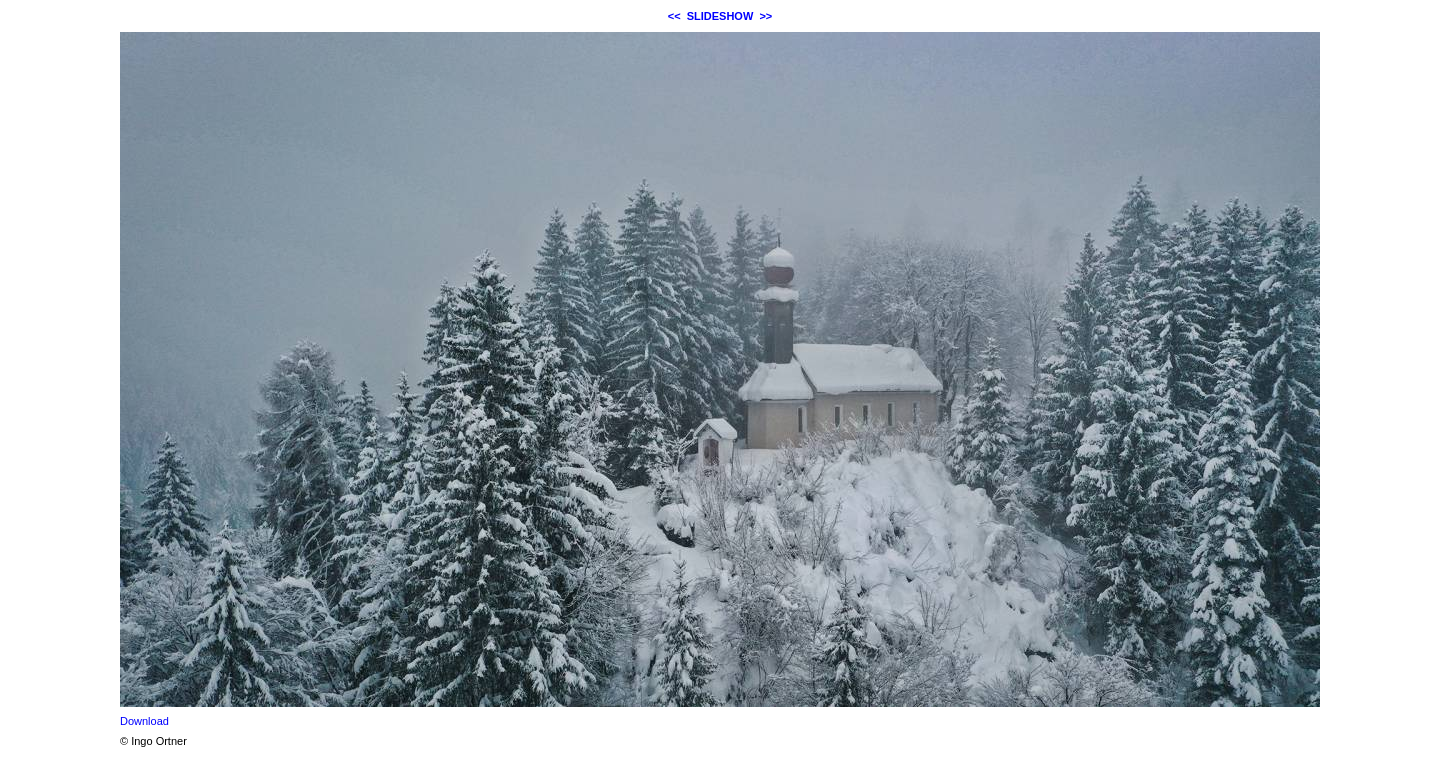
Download (144, 721)
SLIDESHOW (720, 16)
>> (765, 16)
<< (674, 16)
